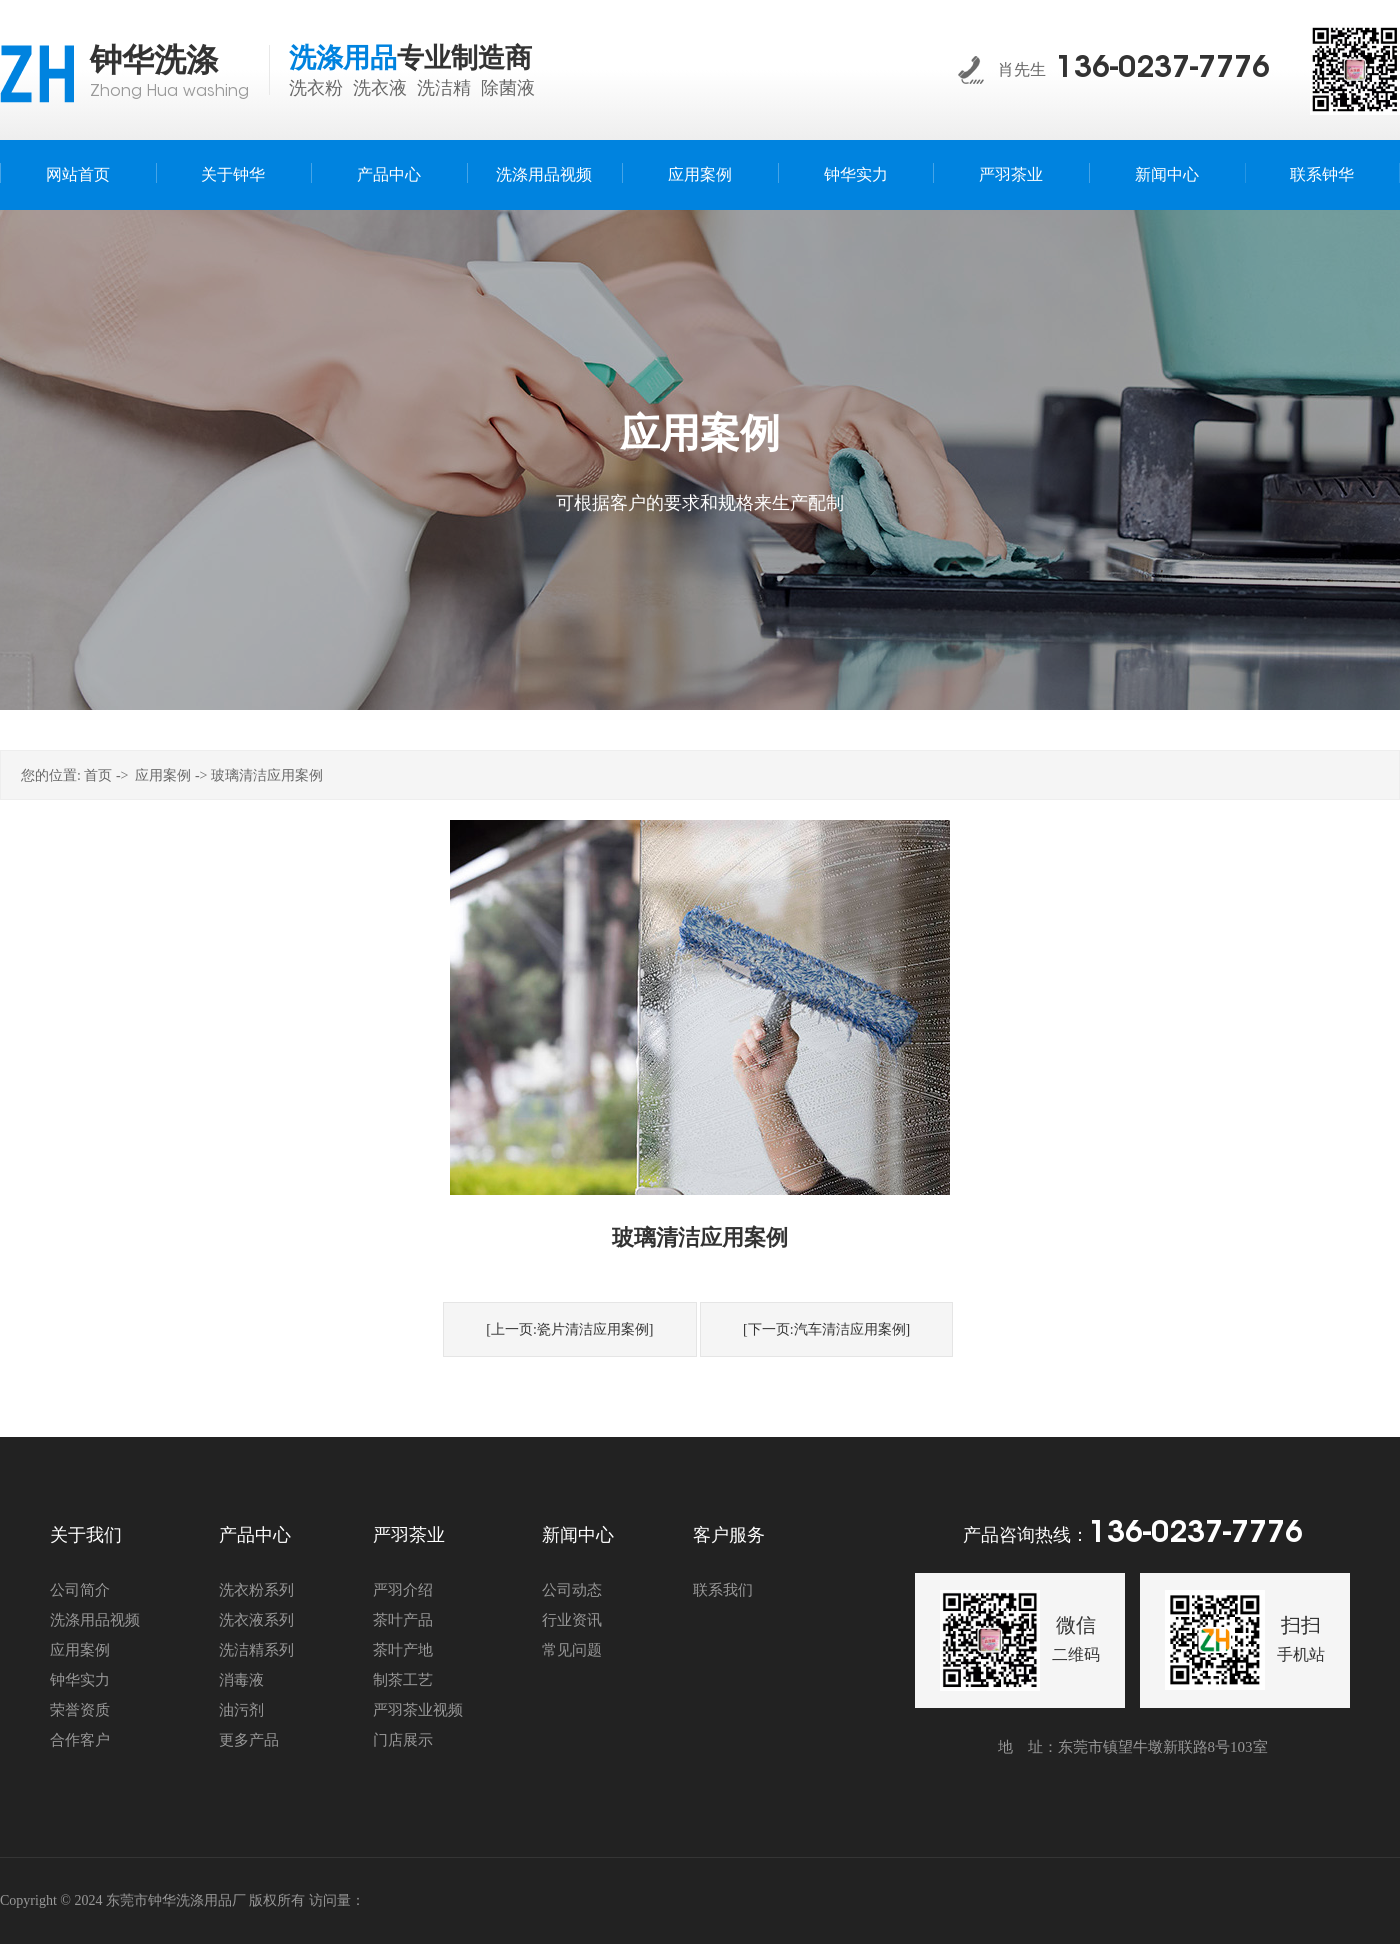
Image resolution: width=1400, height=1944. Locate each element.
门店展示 (403, 1740)
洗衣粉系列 (256, 1590)
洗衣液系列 (256, 1620)
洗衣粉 (316, 88)
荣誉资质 (80, 1710)
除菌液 (508, 88)
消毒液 (241, 1680)
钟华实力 (80, 1680)
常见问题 (572, 1650)
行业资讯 (572, 1620)
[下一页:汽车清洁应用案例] (826, 1329)
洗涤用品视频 (95, 1620)
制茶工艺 (403, 1680)
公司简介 (80, 1590)
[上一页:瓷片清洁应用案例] (569, 1329)
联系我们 (723, 1590)
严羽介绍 (403, 1590)
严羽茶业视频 (418, 1710)
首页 (98, 775)
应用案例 (163, 775)
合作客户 (80, 1740)
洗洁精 (444, 88)
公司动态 (572, 1590)
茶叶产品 (403, 1620)
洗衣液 (380, 88)
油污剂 (241, 1710)
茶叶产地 (403, 1650)
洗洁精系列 (256, 1650)
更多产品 (249, 1740)
